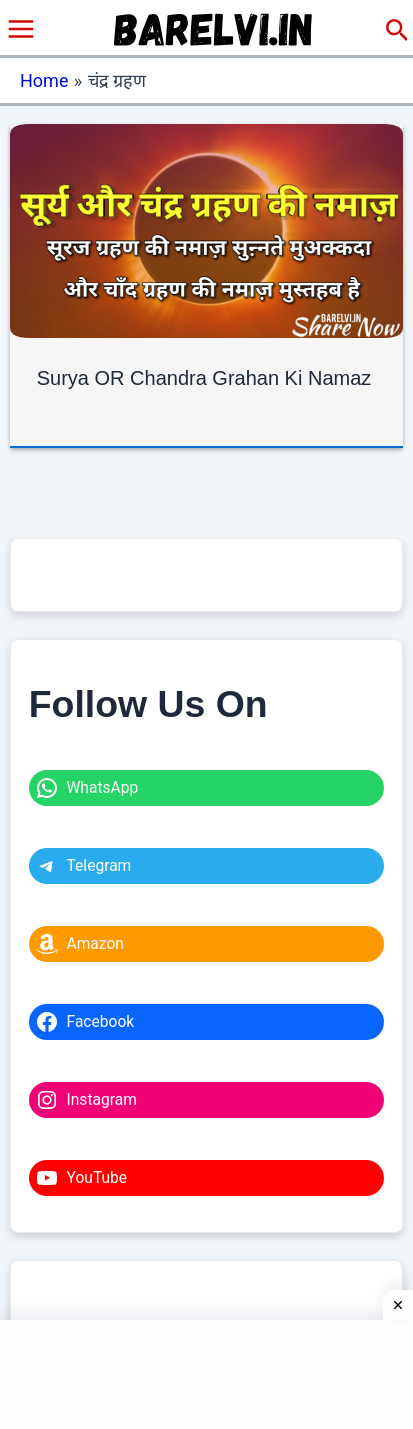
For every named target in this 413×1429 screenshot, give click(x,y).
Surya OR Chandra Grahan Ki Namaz (204, 378)
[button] (397, 31)
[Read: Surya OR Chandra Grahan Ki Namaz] (207, 229)
